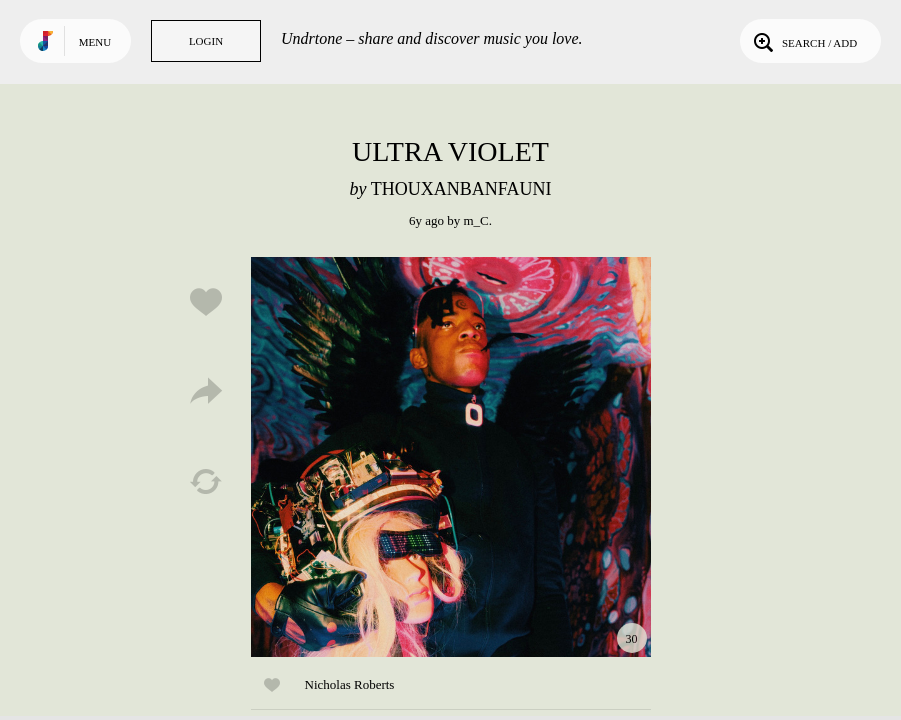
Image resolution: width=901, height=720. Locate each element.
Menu (95, 42)
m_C (475, 220)
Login (206, 41)
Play (451, 457)
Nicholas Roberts (350, 684)
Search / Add (803, 41)
